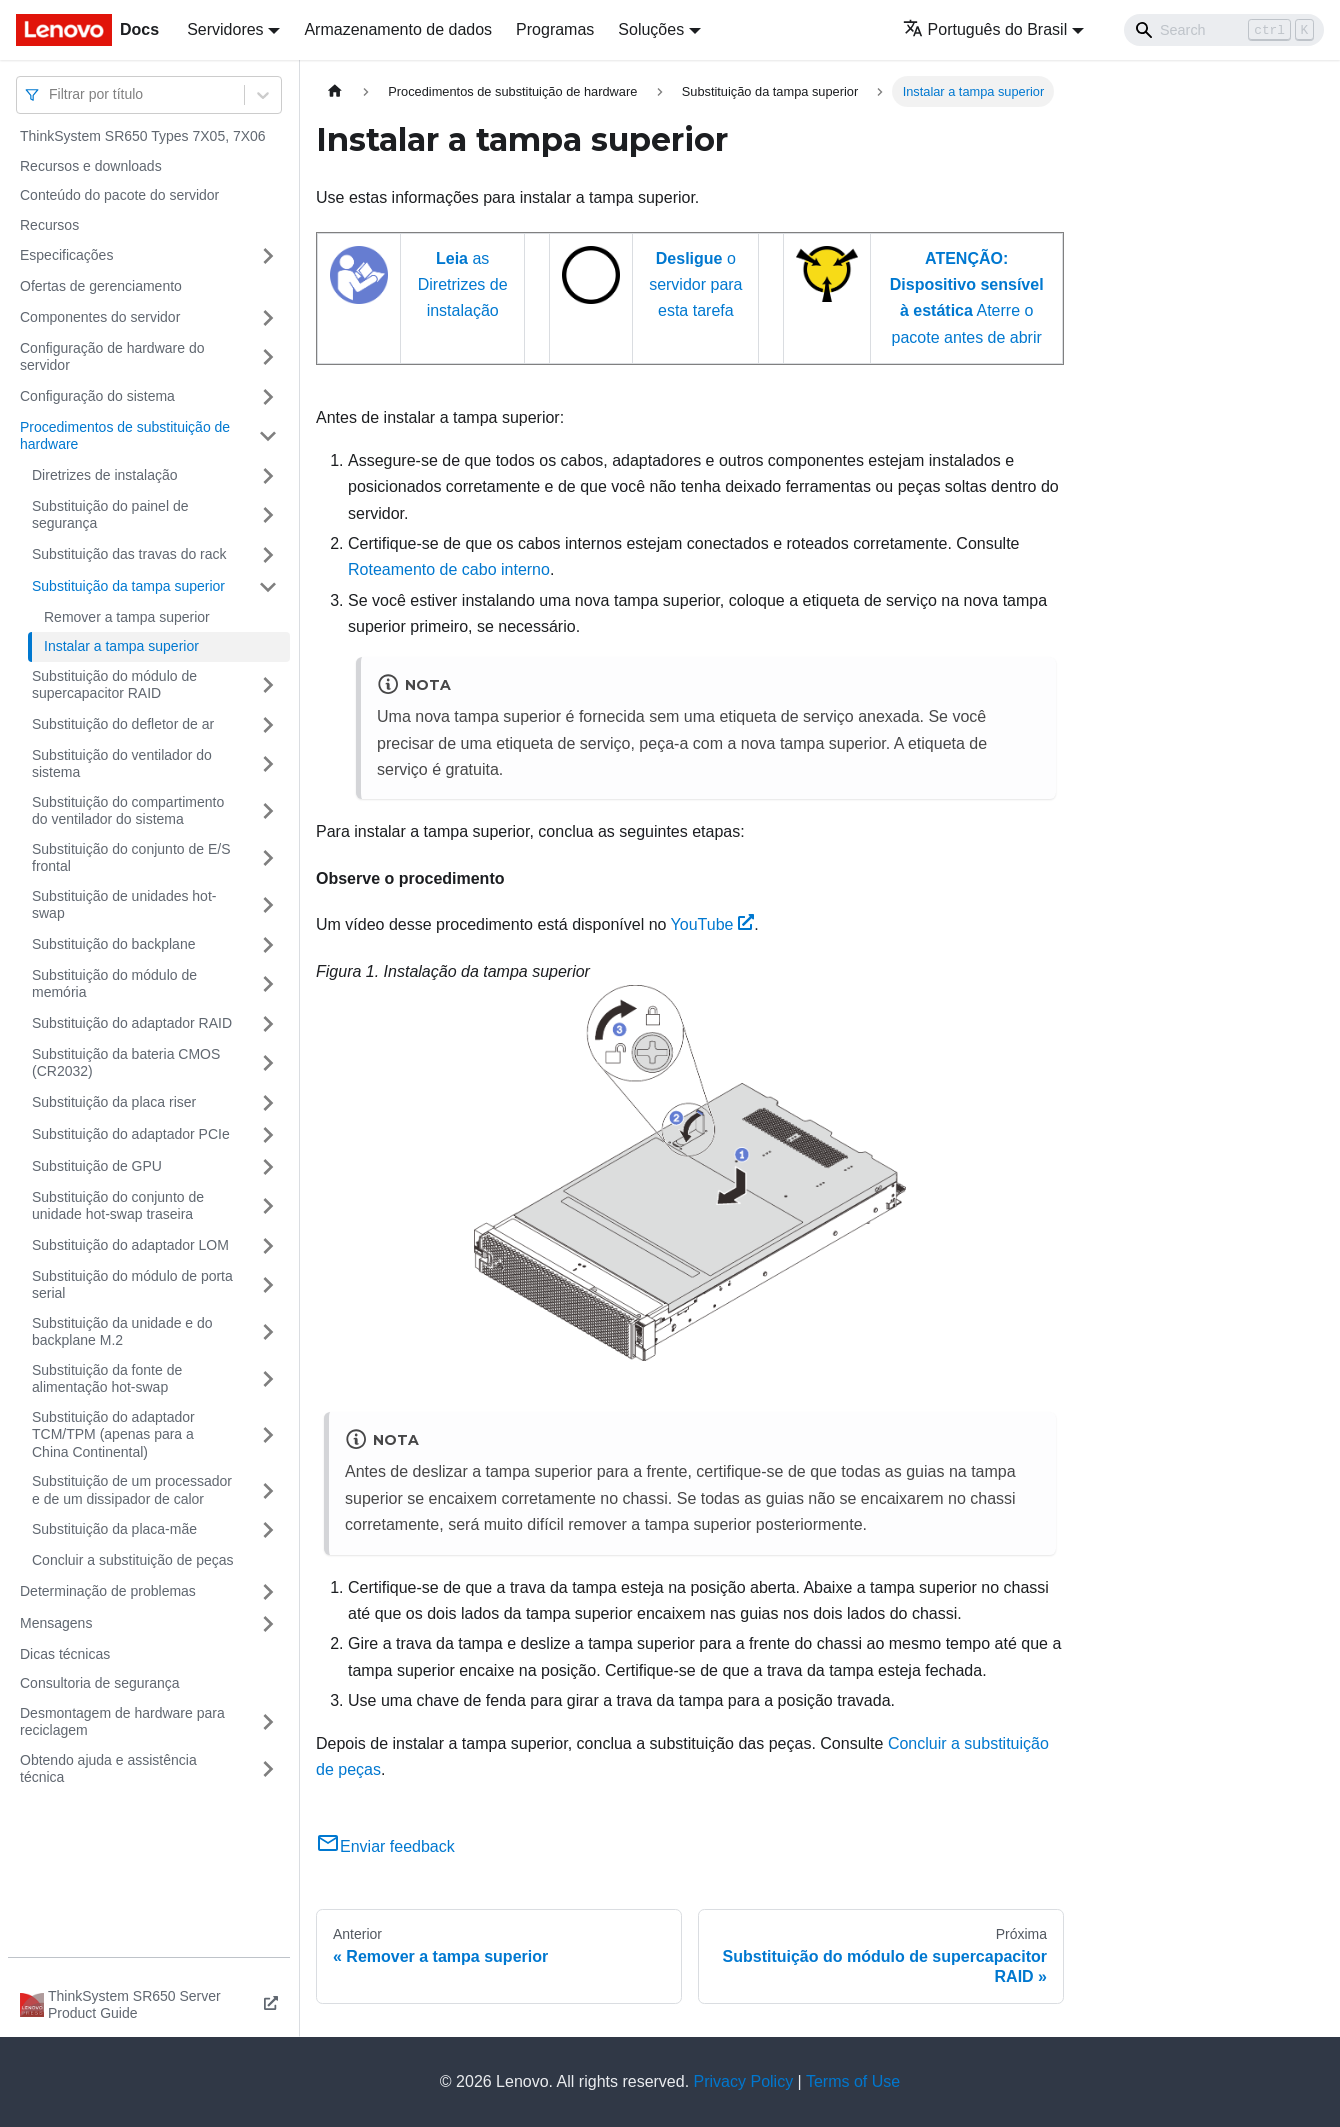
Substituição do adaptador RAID (132, 1023)
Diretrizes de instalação (105, 475)
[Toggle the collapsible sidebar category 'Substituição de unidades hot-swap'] (268, 905)
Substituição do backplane (113, 944)
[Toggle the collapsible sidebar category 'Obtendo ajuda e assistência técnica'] (268, 1769)
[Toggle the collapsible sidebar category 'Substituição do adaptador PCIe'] (268, 1135)
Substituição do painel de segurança (110, 515)
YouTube (713, 924)
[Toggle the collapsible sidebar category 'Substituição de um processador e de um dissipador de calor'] (268, 1490)
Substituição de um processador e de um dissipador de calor (132, 1490)
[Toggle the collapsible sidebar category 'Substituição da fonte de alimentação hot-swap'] (268, 1379)
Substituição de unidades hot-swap (124, 905)
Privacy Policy (744, 2081)
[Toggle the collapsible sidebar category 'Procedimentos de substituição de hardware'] (268, 436)
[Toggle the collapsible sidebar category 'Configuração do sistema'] (268, 397)
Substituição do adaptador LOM (130, 1245)
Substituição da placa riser (114, 1102)
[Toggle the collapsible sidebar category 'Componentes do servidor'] (268, 318)
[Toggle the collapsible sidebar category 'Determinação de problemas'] (268, 1592)
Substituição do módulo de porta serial (132, 1285)
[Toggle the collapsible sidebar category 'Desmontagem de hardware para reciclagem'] (268, 1722)
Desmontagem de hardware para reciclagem (122, 1722)
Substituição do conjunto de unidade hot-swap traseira (118, 1206)
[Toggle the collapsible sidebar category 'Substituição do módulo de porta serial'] (268, 1285)
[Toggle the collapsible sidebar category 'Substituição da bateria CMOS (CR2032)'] (268, 1063)
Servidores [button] (225, 29)
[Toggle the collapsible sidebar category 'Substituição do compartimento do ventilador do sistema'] (268, 811)
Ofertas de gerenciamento (101, 286)
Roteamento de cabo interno (449, 569)
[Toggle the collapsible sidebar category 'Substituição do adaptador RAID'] (268, 1024)
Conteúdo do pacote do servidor (119, 195)
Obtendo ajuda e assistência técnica (108, 1769)
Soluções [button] (651, 29)
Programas (555, 29)
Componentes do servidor (100, 317)
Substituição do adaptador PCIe (131, 1134)
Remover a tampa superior (127, 617)
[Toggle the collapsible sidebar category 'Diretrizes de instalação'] (268, 476)
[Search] (1224, 30)
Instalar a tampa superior (121, 646)
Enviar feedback (385, 1846)
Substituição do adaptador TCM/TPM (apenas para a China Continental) (113, 1434)
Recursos (49, 225)
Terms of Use (853, 2081)
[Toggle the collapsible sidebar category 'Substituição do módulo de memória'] (268, 984)
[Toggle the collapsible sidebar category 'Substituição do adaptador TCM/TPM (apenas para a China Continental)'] (268, 1435)
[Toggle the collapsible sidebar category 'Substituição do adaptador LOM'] (268, 1246)
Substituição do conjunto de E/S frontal (131, 858)
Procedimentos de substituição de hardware (125, 436)
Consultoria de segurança (100, 1683)
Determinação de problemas (108, 1591)
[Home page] (335, 91)
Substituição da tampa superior (128, 586)
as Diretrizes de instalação (463, 285)
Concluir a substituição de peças (133, 1560)
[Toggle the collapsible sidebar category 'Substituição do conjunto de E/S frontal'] (268, 858)
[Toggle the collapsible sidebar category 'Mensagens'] (268, 1624)
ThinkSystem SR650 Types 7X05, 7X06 (143, 136)
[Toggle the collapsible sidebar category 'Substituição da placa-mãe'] (268, 1530)
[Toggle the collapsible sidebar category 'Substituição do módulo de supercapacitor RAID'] (268, 685)
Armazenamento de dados (398, 29)
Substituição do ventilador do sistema (122, 764)
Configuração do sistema (97, 396)
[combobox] (51, 94)
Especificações (66, 255)
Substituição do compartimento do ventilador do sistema (128, 811)
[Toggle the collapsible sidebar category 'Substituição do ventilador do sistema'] (268, 764)
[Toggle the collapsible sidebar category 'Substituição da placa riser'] (268, 1103)
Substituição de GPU (97, 1166)
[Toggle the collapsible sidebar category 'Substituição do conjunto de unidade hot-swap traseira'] (268, 1206)
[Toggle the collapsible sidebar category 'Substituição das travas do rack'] (268, 555)
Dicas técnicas (65, 1654)
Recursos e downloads (91, 166)
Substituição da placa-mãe (114, 1529)
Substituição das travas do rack (129, 554)
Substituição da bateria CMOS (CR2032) (126, 1063)
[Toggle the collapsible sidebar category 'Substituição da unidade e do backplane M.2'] (268, 1332)
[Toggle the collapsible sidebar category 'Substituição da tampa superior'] (268, 587)
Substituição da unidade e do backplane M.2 (122, 1332)
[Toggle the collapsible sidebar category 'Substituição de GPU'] (268, 1167)
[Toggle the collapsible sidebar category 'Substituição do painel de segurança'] (268, 515)
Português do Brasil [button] (985, 29)
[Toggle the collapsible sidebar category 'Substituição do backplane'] (268, 945)
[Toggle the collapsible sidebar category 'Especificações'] (268, 256)
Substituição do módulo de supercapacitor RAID (114, 685)
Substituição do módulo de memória (114, 984)
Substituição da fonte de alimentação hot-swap (107, 1379)
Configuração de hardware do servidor (112, 357)
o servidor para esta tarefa (695, 285)
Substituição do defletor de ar (123, 724)
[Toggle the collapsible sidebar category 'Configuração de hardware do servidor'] (268, 357)
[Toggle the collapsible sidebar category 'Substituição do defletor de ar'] (268, 725)
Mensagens (56, 1623)
